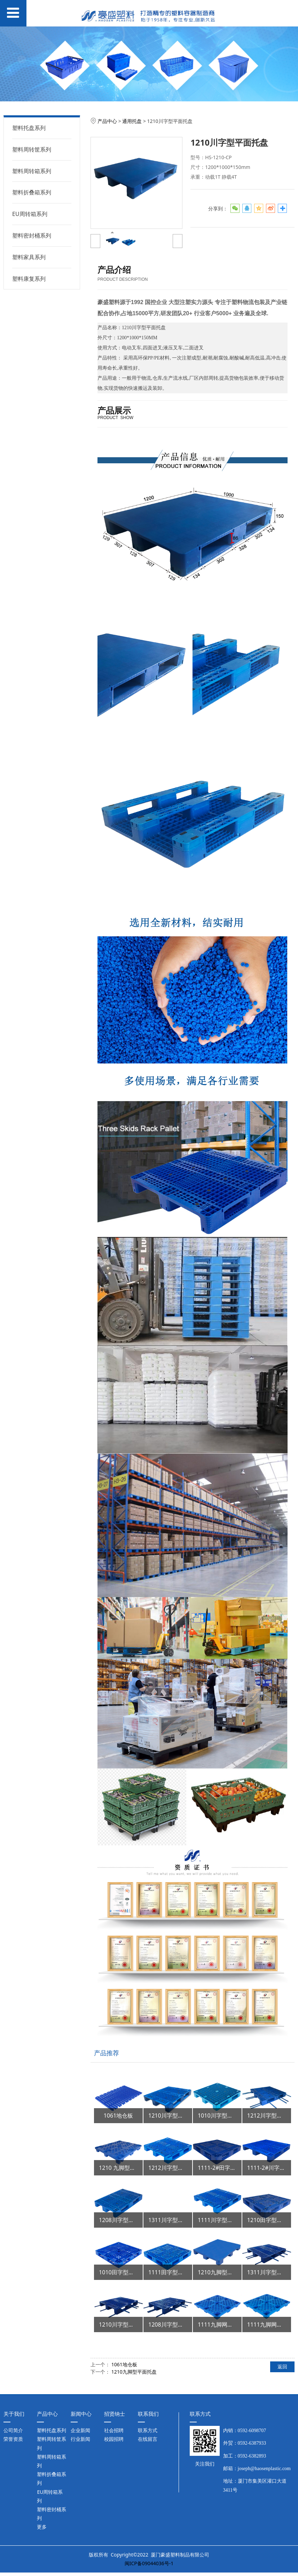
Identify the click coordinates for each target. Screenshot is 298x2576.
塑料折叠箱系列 (31, 192)
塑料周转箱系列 (31, 171)
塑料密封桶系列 (31, 235)
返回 (282, 2366)
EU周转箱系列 (29, 214)
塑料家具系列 (29, 257)
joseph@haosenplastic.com (264, 2468)
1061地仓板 (124, 2364)
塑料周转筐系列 (31, 149)
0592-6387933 (252, 2443)
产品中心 (107, 121)
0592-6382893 (252, 2456)
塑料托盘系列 (29, 128)
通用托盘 (132, 121)
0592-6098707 (252, 2430)
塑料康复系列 (29, 279)
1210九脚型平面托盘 (134, 2371)
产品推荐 (106, 2053)
